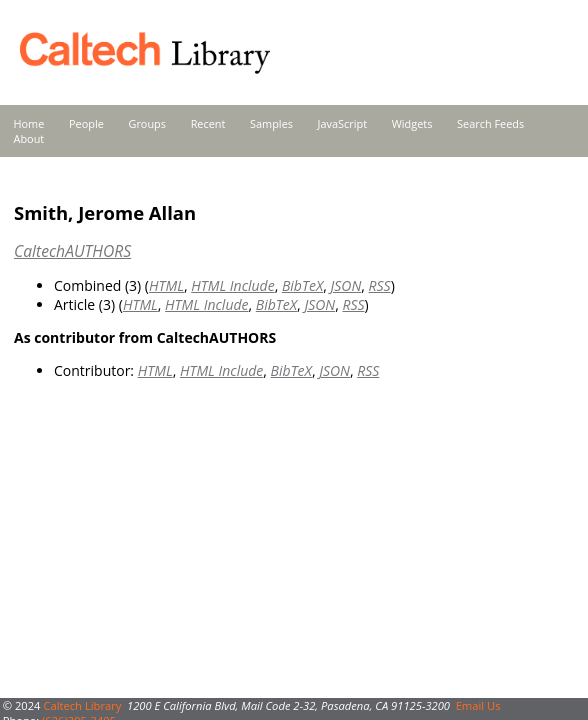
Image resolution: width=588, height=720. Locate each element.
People (86, 123)
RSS (380, 285)
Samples (271, 123)
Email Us (478, 705)
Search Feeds (490, 123)
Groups (147, 123)
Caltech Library (82, 705)
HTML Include (232, 285)
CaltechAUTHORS (72, 251)
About (29, 138)
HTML (166, 285)
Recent (208, 123)
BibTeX (302, 285)
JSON (345, 285)
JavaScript (342, 123)
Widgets (412, 123)
